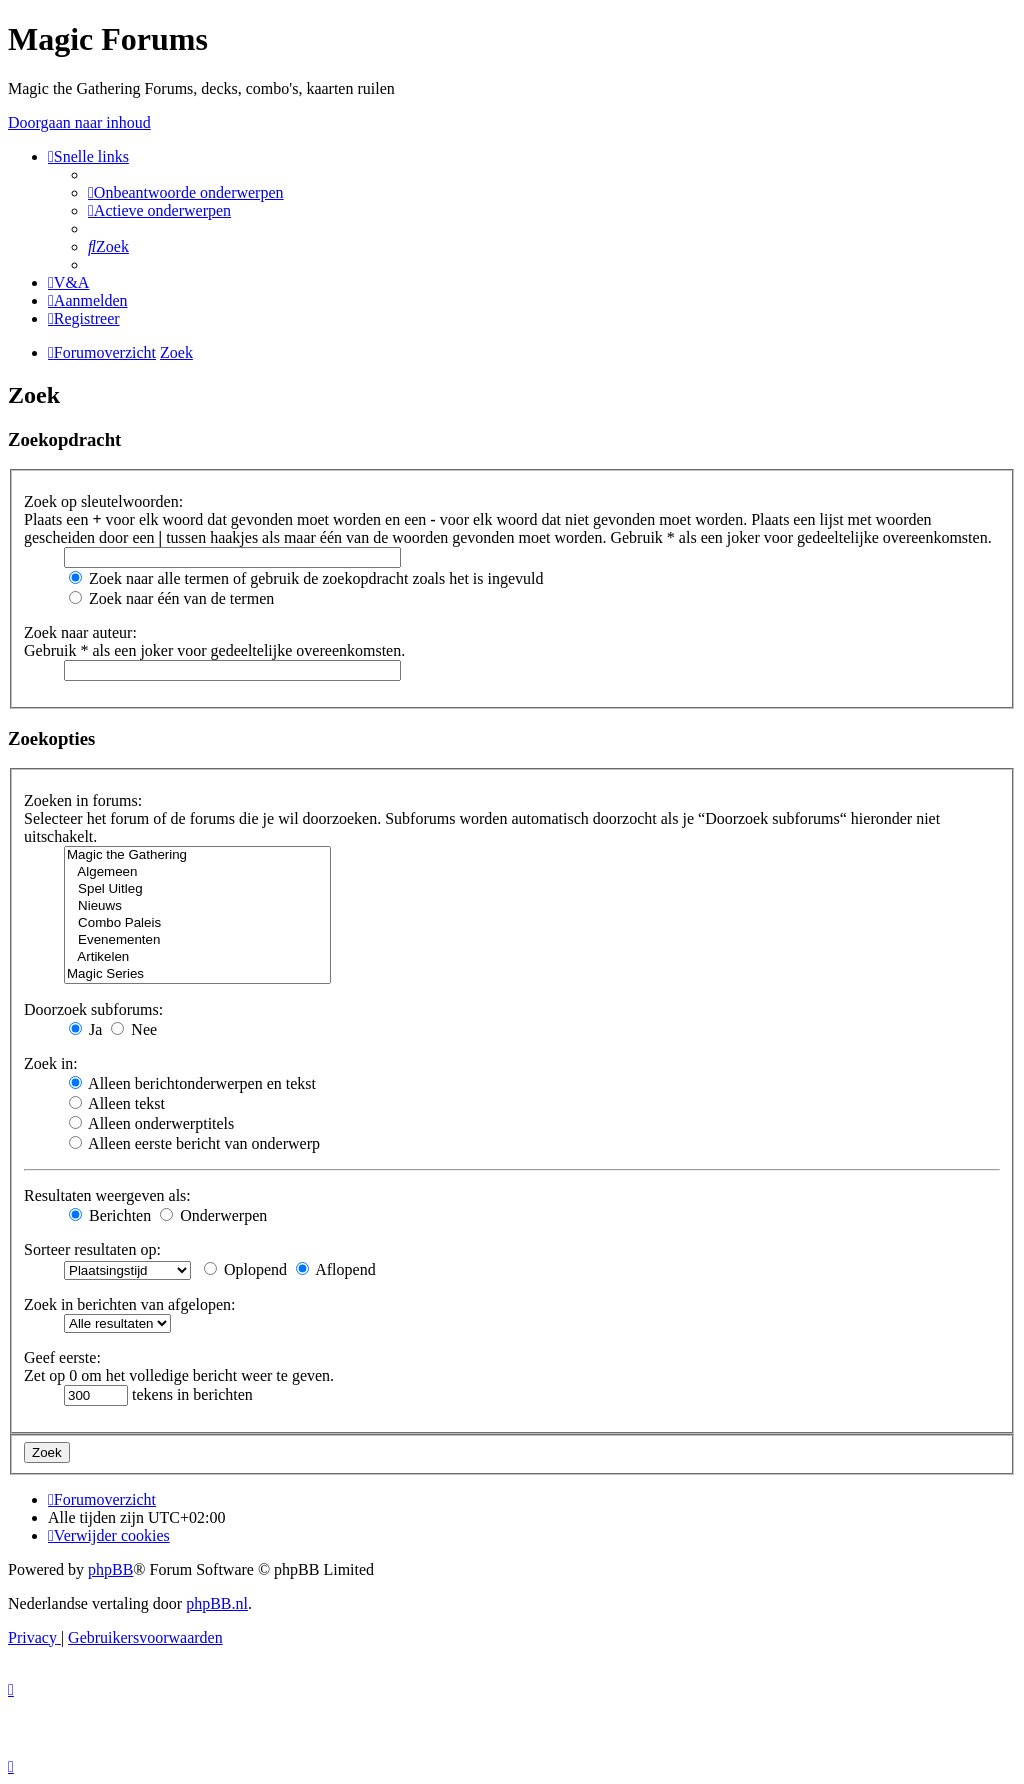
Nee (134, 1029)
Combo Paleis (197, 923)
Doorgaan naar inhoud (79, 122)
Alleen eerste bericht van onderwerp (194, 1143)
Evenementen (197, 940)
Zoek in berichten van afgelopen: (129, 1304)
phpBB (110, 1569)
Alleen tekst (117, 1103)
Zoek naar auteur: (80, 632)
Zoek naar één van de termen (171, 598)
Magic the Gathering (197, 855)
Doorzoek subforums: (93, 1009)
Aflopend (336, 1269)
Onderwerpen (213, 1215)
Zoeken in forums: (83, 800)
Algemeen (197, 872)
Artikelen (197, 957)
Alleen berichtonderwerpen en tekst (192, 1083)
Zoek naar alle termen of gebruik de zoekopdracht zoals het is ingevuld (306, 578)
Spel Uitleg (197, 889)
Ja (85, 1029)
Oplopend (245, 1269)
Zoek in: (51, 1063)
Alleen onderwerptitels (151, 1123)
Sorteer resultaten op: (92, 1249)
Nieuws (197, 906)
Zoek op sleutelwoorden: (103, 501)
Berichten (110, 1215)
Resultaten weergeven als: (107, 1195)
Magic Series (197, 974)
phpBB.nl (217, 1603)
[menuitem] (186, 192)
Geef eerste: (62, 1357)
